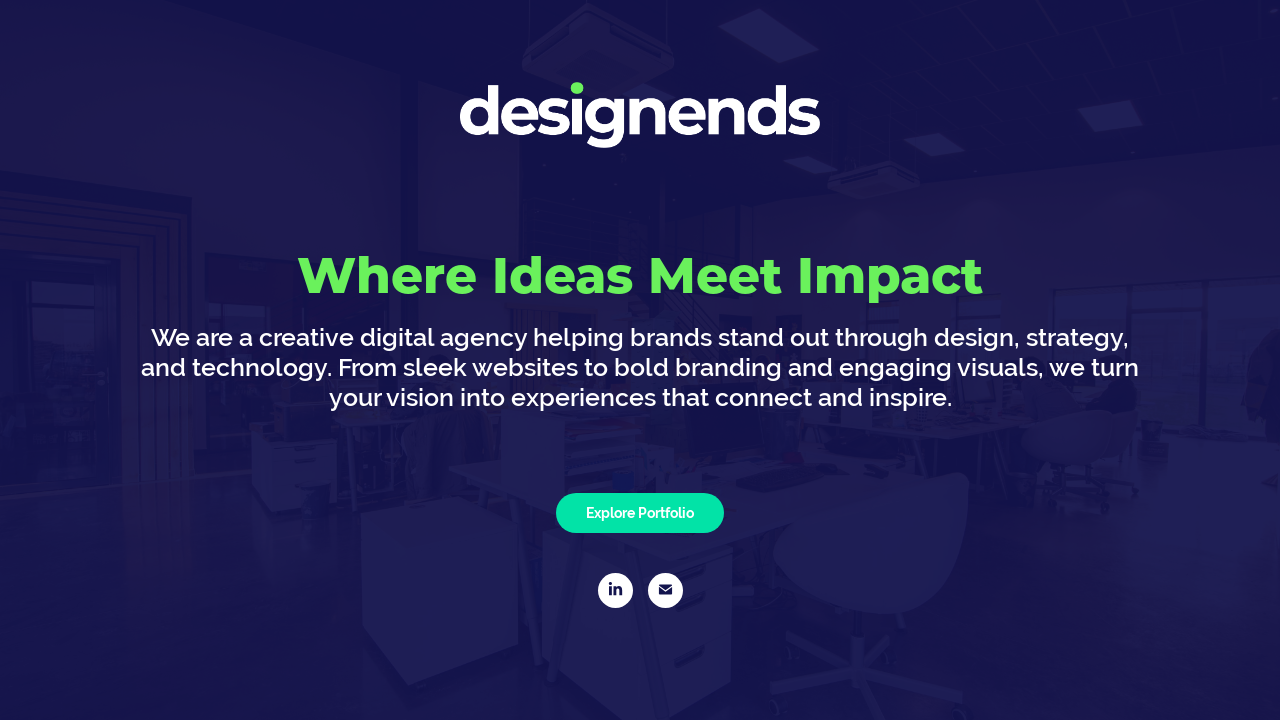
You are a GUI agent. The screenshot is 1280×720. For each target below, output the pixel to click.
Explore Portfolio (640, 513)
